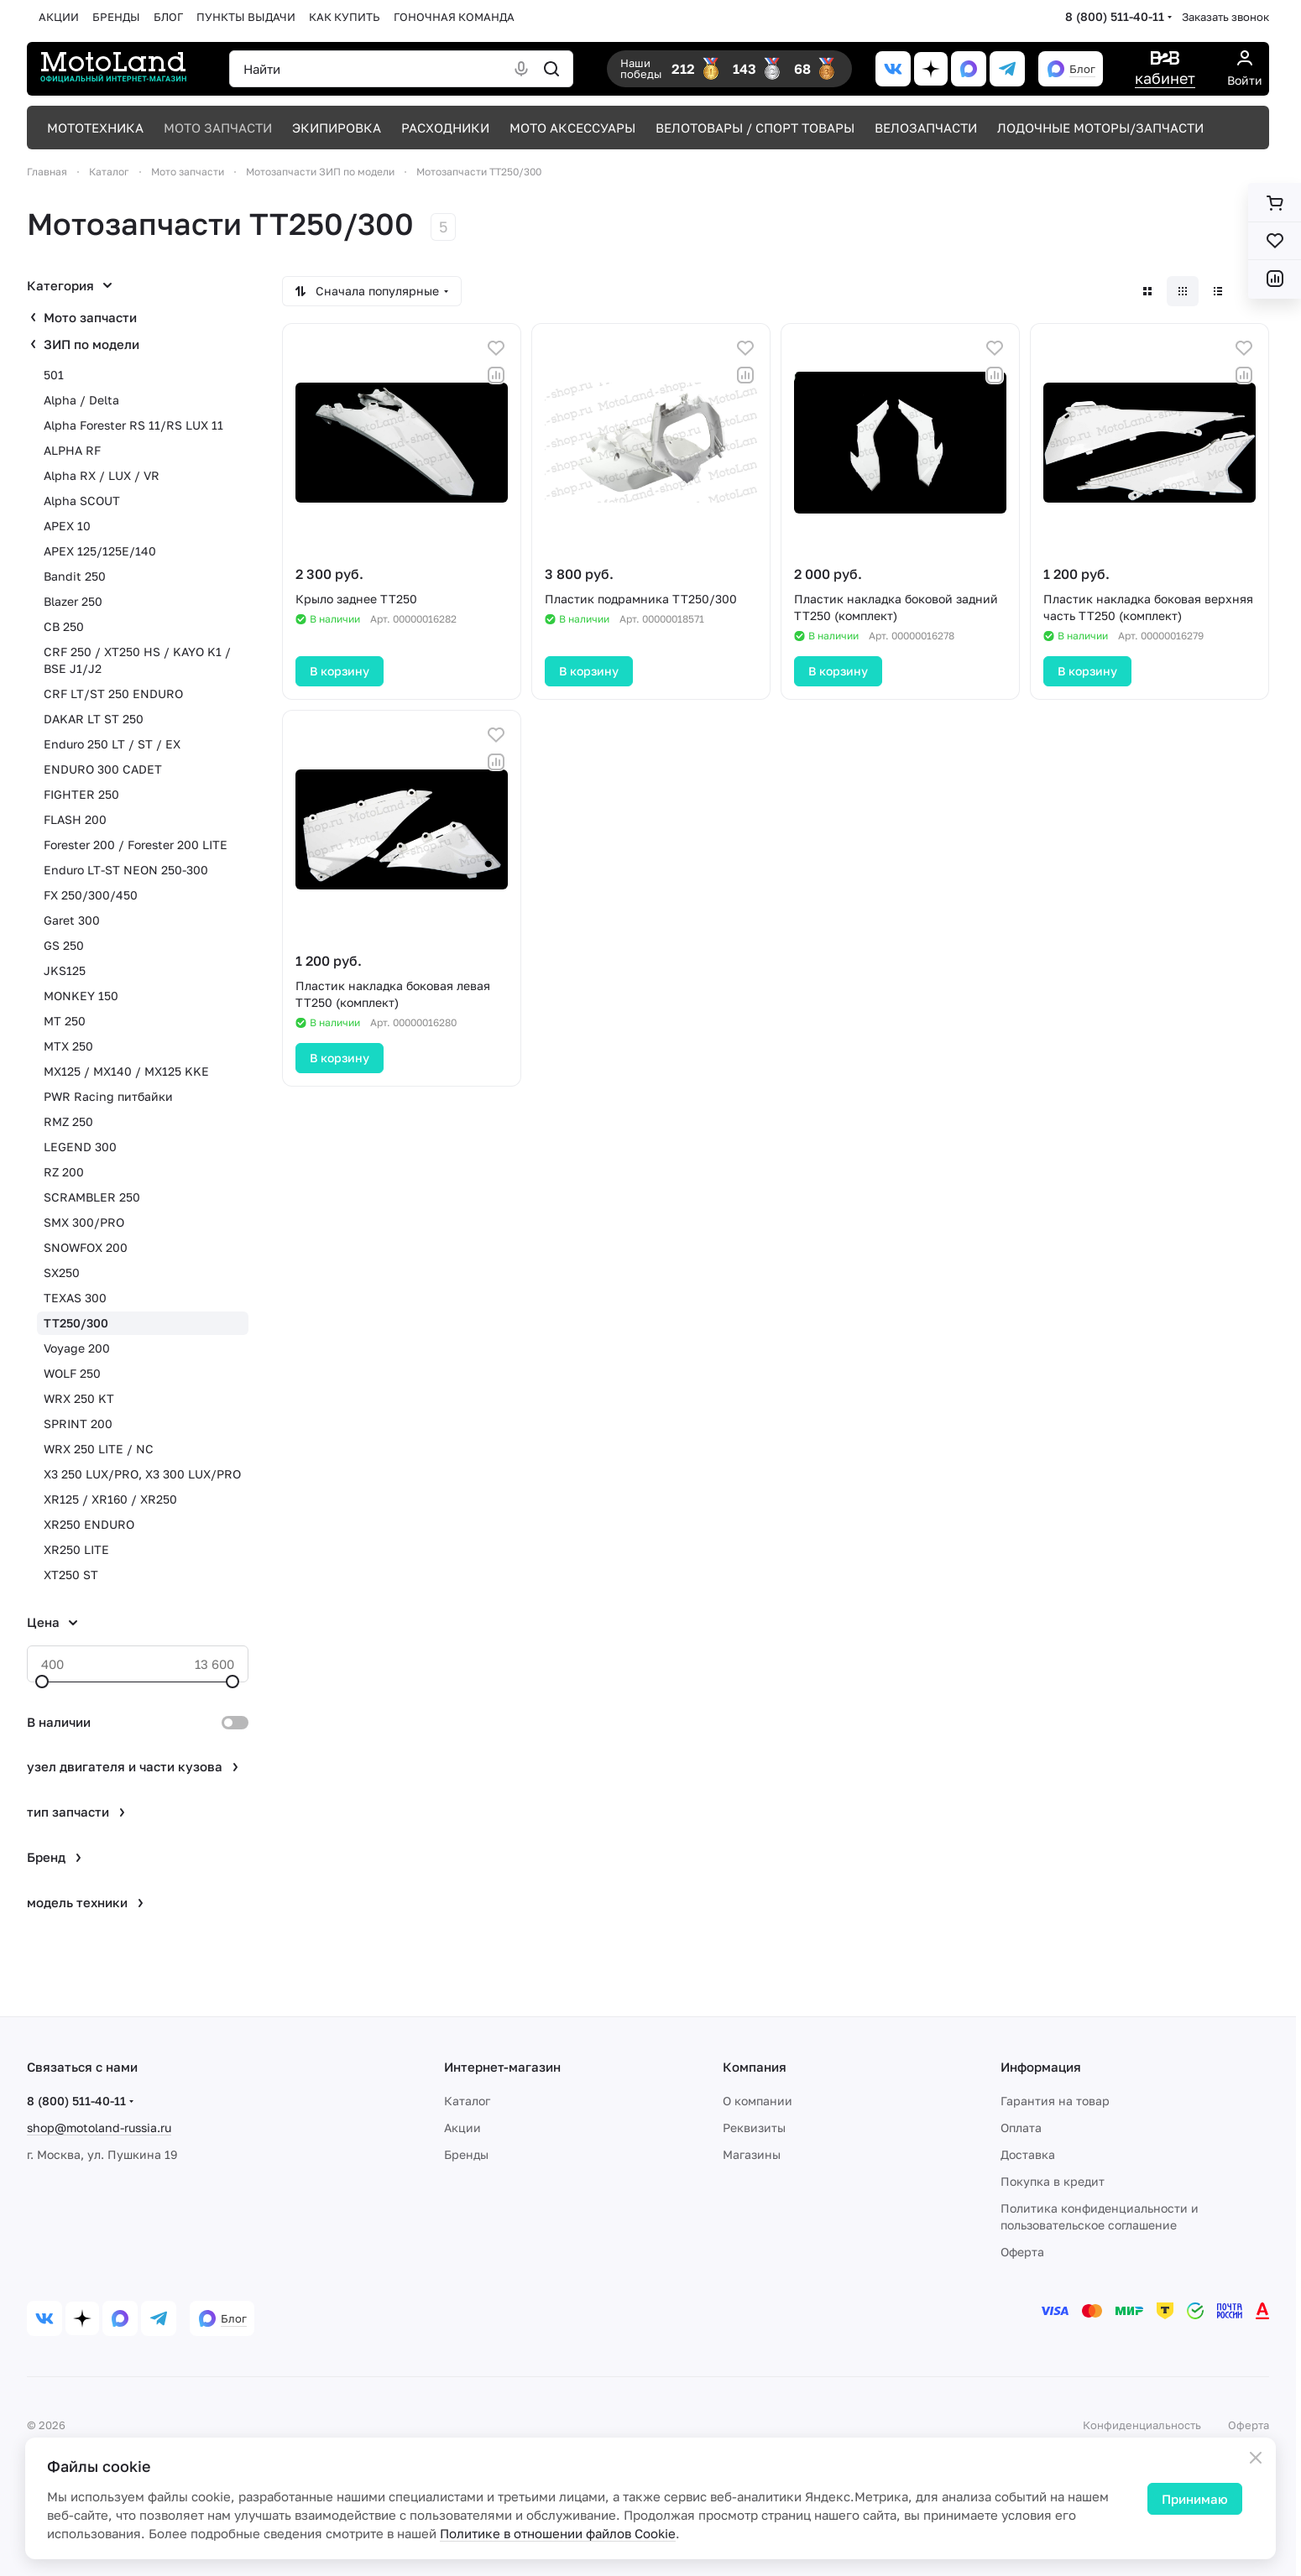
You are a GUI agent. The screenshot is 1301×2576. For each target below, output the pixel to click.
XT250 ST (71, 1574)
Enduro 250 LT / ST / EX (112, 744)
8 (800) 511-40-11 (1114, 16)
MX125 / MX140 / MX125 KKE (126, 1071)
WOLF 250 (72, 1373)
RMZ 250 (68, 1121)
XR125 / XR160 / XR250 (110, 1499)
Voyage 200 (77, 1348)
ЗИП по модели (91, 344)
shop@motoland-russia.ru (99, 2127)
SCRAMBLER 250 (92, 1197)
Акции (462, 2127)
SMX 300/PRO (84, 1222)
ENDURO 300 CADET (103, 769)
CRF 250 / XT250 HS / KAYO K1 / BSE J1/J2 (137, 659)
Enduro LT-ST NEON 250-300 (126, 870)
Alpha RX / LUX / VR (101, 475)
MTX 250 (68, 1046)
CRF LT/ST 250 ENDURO (113, 693)
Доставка (1028, 2154)
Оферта (1022, 2252)
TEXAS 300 (75, 1298)
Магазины (752, 2154)
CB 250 (64, 626)
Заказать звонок (1225, 16)
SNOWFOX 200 (86, 1247)
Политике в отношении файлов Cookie (558, 2533)
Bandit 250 (75, 576)
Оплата (1021, 2127)
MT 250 (65, 1021)
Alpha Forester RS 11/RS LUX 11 (133, 425)
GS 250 (64, 945)
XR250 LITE (76, 1549)
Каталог (467, 2101)
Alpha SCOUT (82, 500)
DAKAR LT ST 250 (94, 719)
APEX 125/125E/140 (100, 551)
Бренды (466, 2154)
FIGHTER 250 (81, 794)
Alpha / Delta (81, 400)
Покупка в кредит (1053, 2181)
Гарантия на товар (1055, 2101)
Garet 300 (72, 920)
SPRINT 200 (78, 1423)
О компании (757, 2101)
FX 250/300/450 (91, 895)
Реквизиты (754, 2127)
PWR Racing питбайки (108, 1096)
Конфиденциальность (1142, 2425)
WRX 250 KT (79, 1398)
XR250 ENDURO (89, 1524)
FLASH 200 (75, 819)
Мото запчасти (90, 317)
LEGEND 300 (80, 1146)
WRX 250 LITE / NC (99, 1449)
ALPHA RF (72, 450)
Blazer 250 (73, 601)
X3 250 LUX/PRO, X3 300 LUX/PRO (142, 1474)
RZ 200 (64, 1172)
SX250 (62, 1272)
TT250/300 (76, 1323)
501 (54, 375)
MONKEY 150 (81, 995)
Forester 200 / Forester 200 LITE (135, 844)
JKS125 (65, 970)
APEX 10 (67, 526)
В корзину (339, 671)
